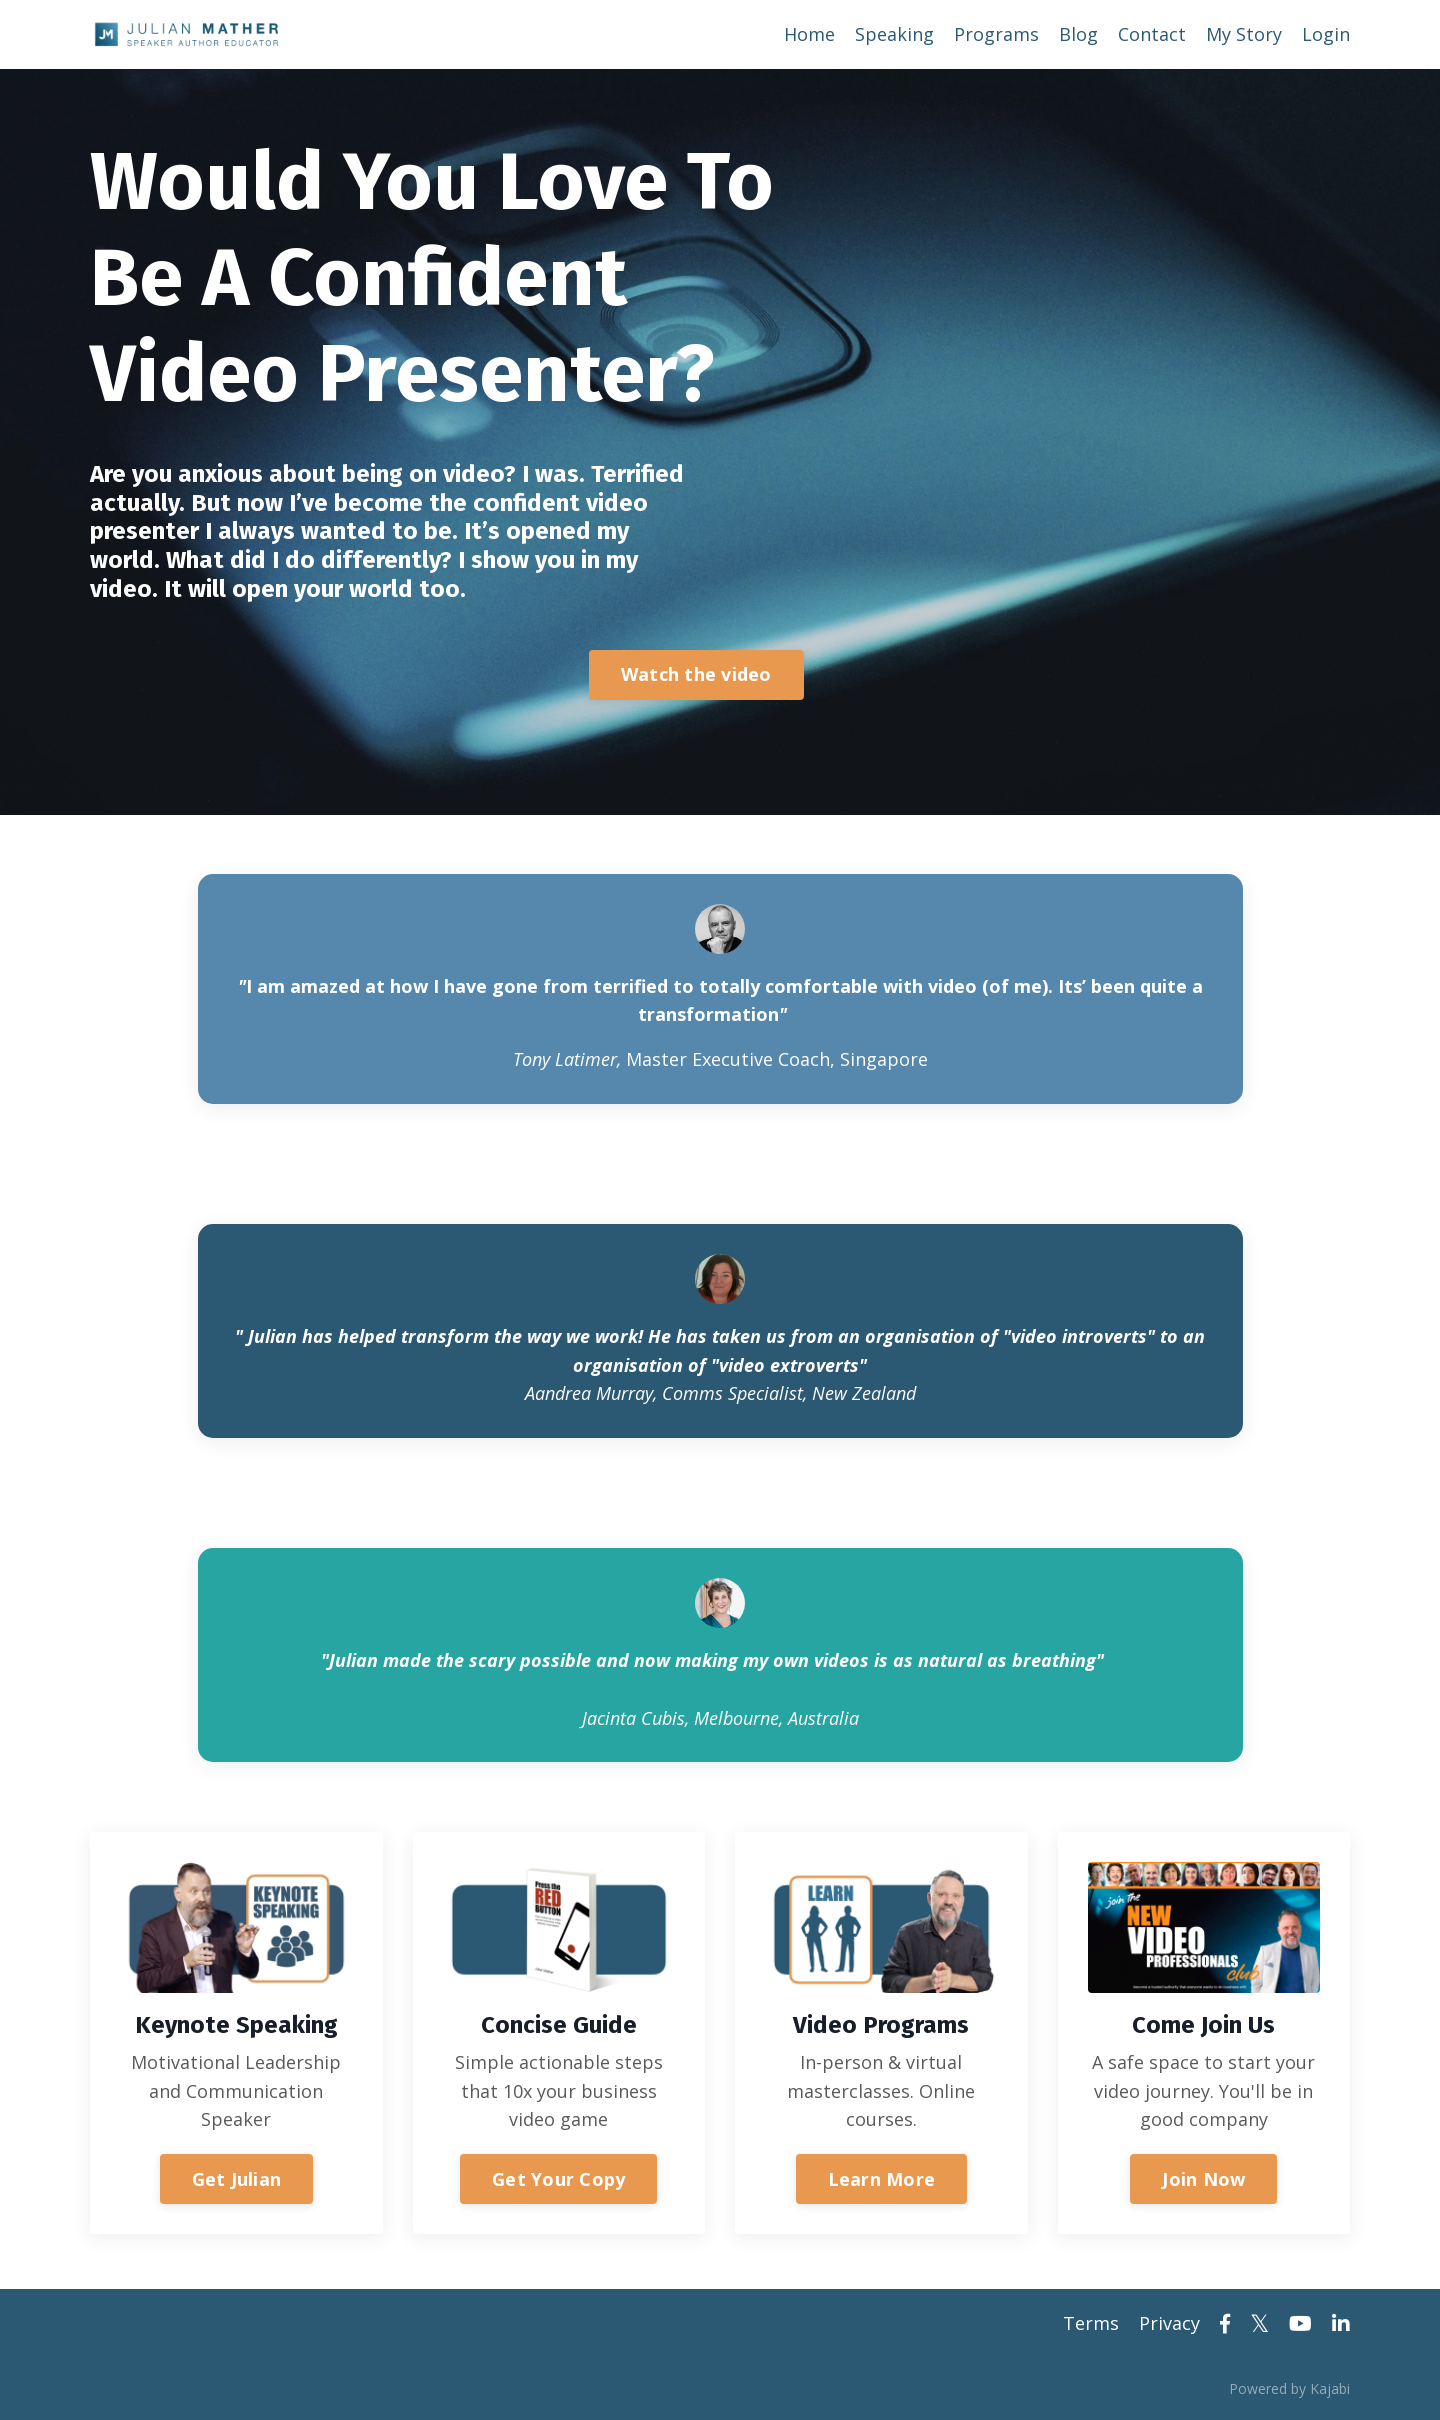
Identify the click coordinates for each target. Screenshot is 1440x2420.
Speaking (894, 34)
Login (1326, 34)
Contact (1152, 34)
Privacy (1169, 2323)
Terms (1091, 2323)
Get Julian (237, 2179)
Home (809, 34)
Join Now (1203, 2179)
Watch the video (696, 674)
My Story (1244, 34)
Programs (996, 34)
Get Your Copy (558, 2179)
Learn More (882, 2179)
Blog (1078, 34)
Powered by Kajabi (1289, 2388)
